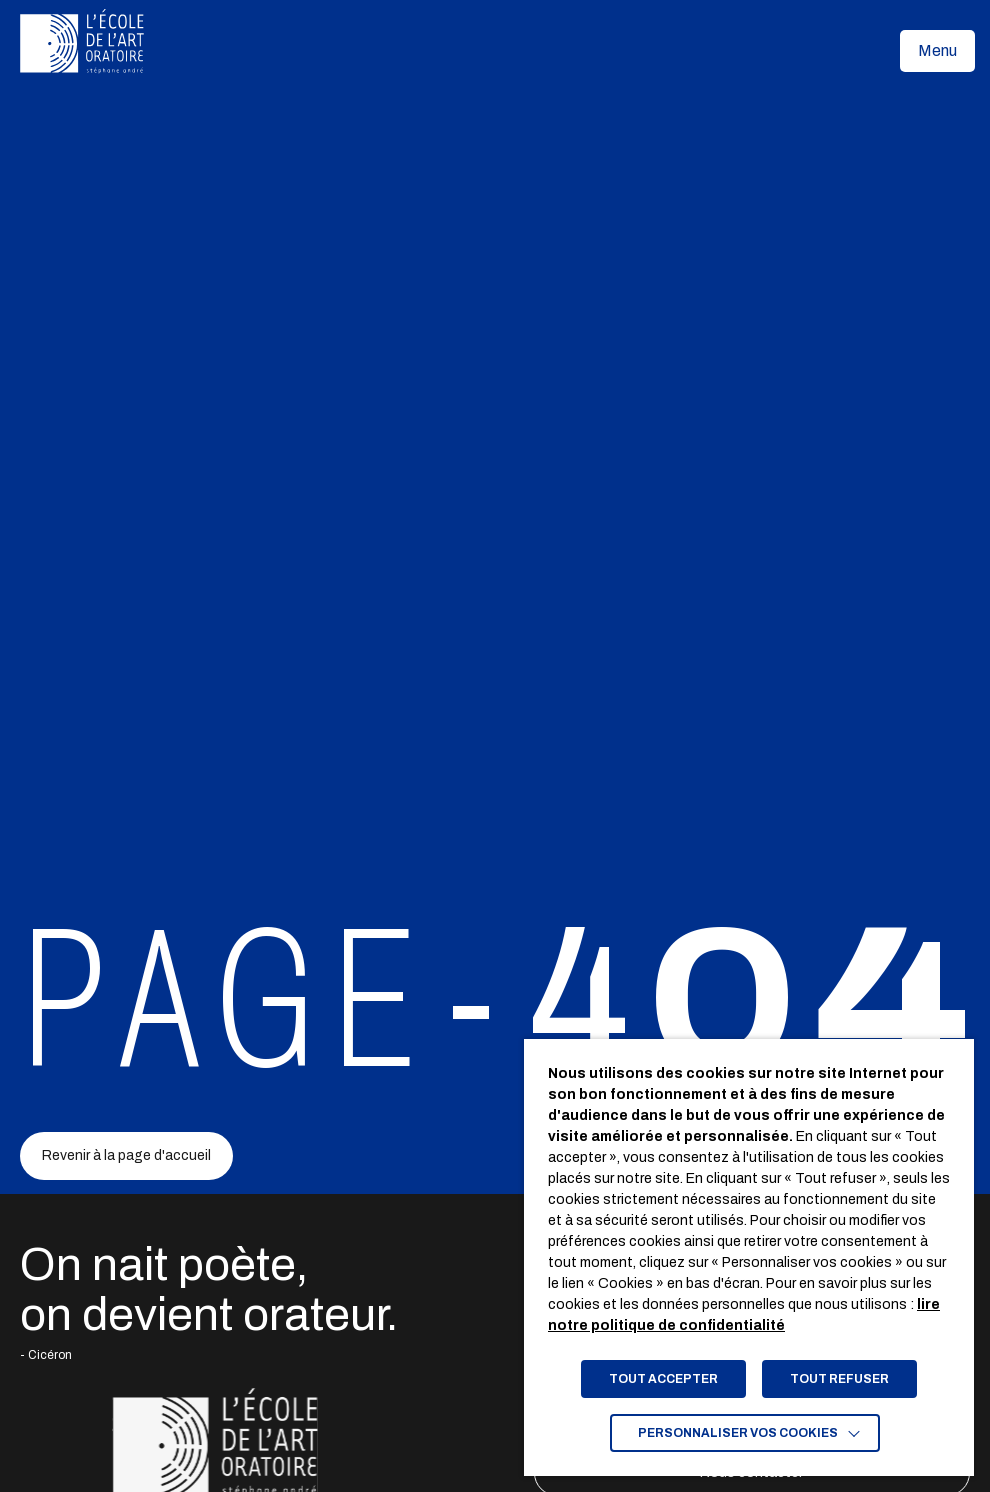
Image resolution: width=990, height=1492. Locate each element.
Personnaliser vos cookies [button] (738, 1433)
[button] (937, 51)
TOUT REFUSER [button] (839, 1379)
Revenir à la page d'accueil (126, 1155)
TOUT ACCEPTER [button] (663, 1379)
